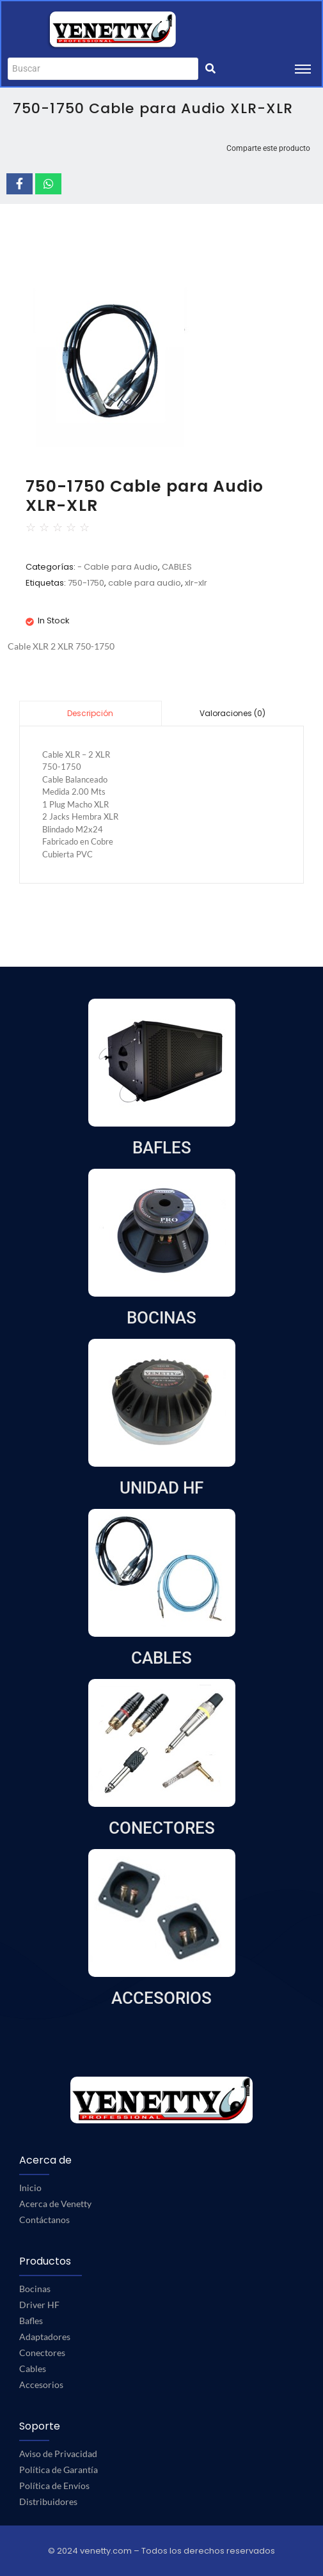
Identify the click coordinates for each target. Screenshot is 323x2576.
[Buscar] (103, 69)
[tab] (90, 713)
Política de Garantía (58, 2469)
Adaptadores (44, 2336)
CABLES (177, 567)
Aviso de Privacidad (58, 2453)
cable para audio (144, 583)
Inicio (30, 2187)
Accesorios (41, 2384)
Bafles (31, 2320)
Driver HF (39, 2304)
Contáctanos (44, 2219)
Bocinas (35, 2288)
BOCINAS (161, 1317)
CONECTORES (162, 1828)
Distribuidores (48, 2501)
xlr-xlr (196, 583)
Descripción (90, 713)
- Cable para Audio (117, 567)
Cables (32, 2368)
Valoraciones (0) (232, 713)
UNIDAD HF (161, 1487)
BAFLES (161, 1147)
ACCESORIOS (161, 1998)
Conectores (42, 2352)
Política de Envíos (54, 2485)
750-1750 (86, 583)
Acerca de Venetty (55, 2203)
